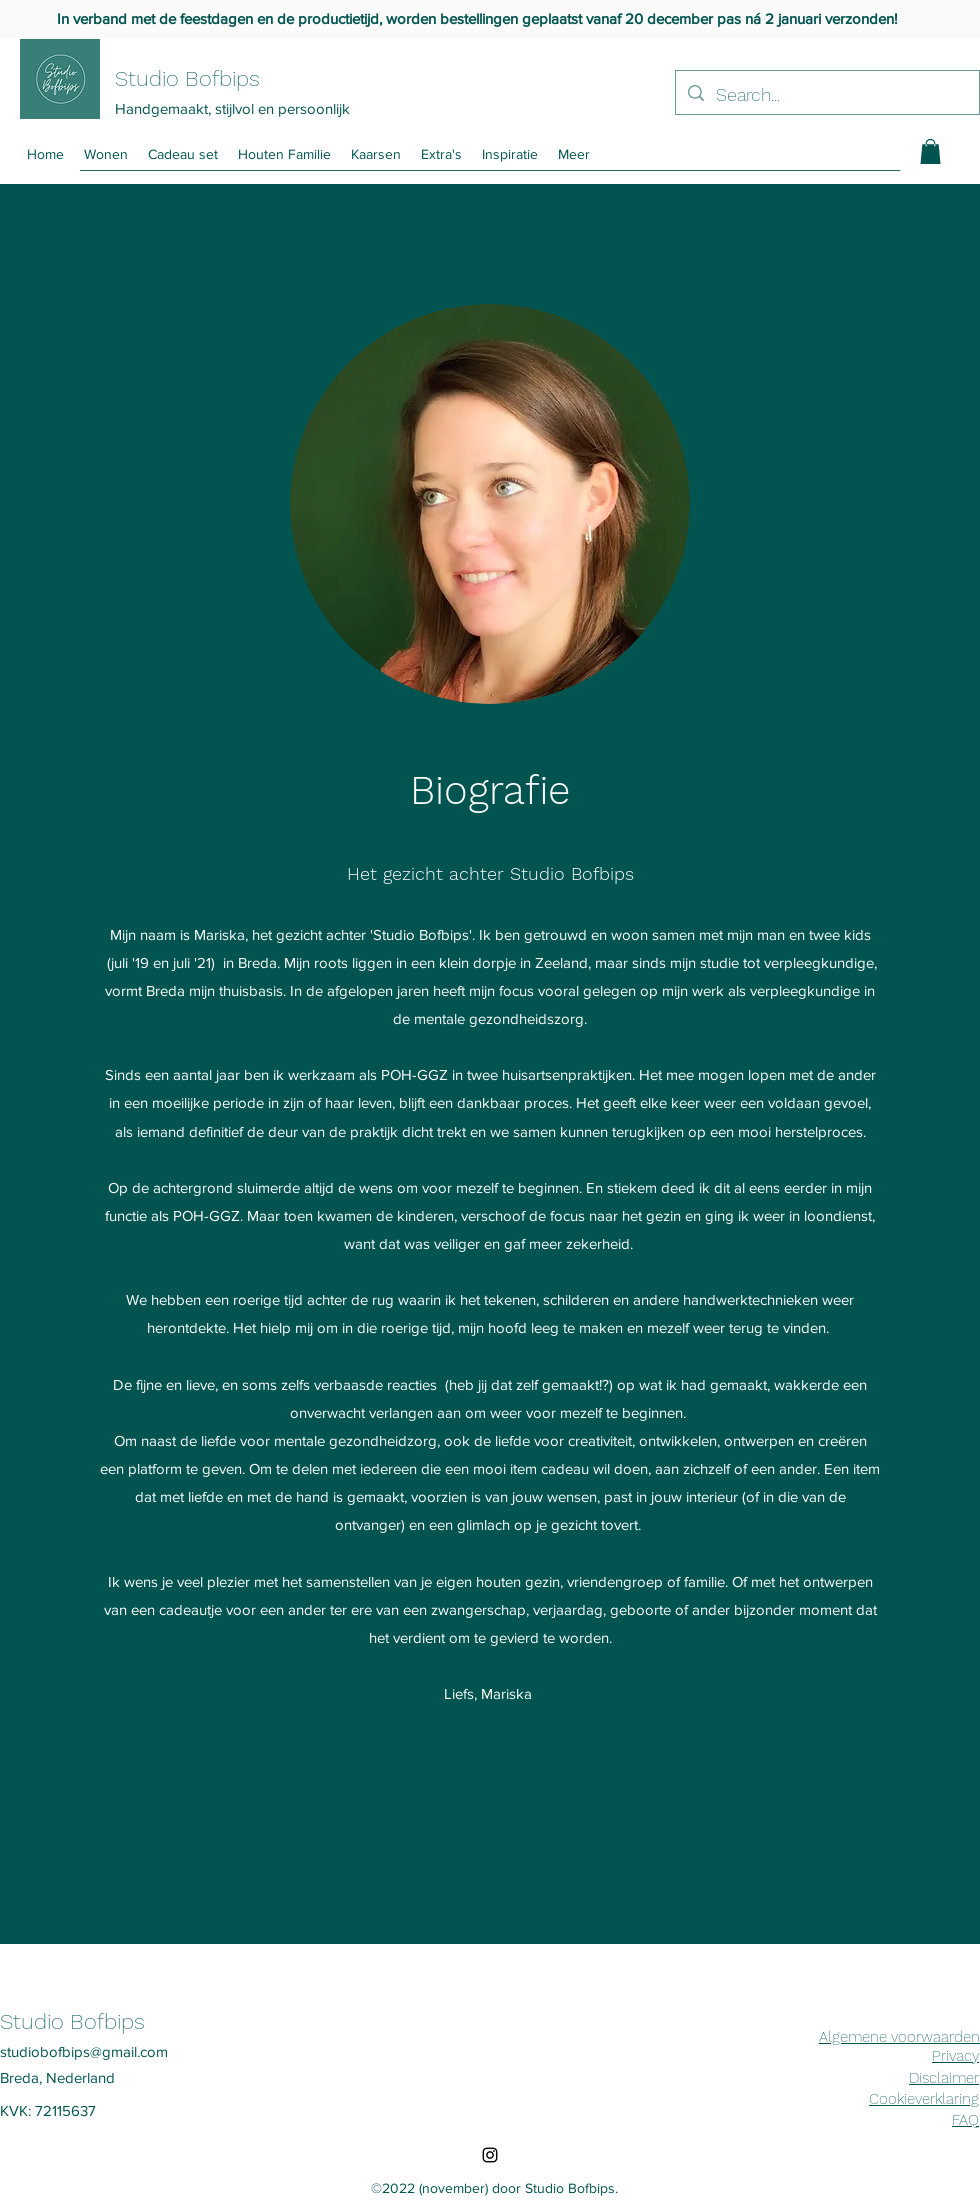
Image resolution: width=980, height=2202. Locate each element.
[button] (574, 154)
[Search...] (826, 95)
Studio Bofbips (187, 78)
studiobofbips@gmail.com (84, 2051)
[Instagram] (490, 2155)
